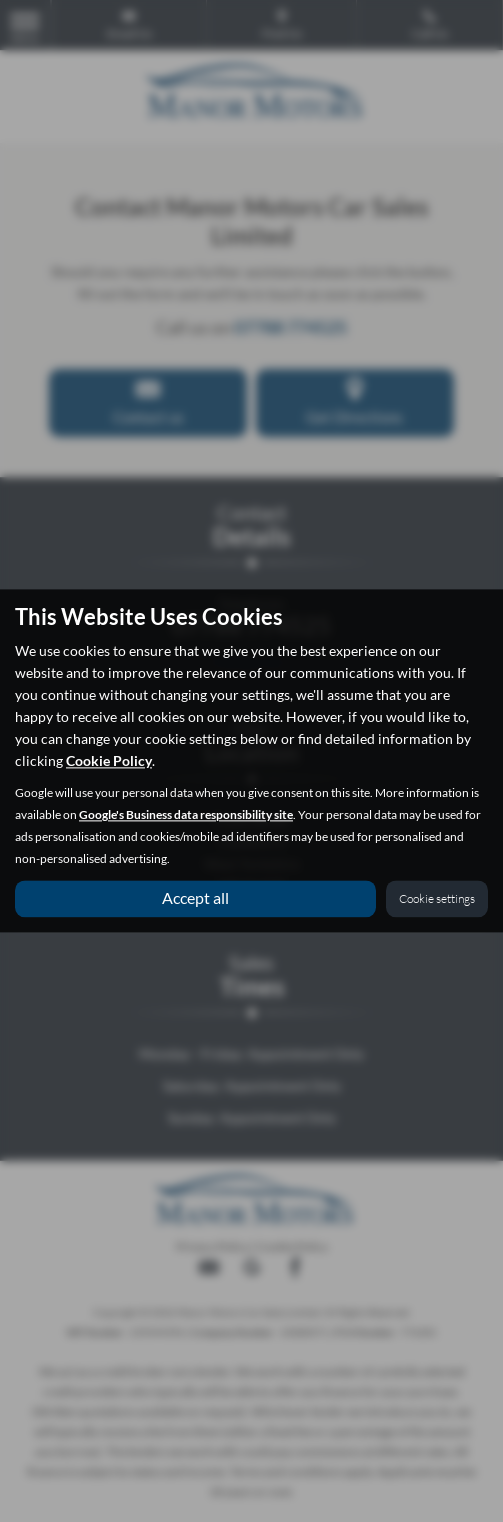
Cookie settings (437, 899)
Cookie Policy (109, 761)
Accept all (195, 898)
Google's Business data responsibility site (186, 815)
